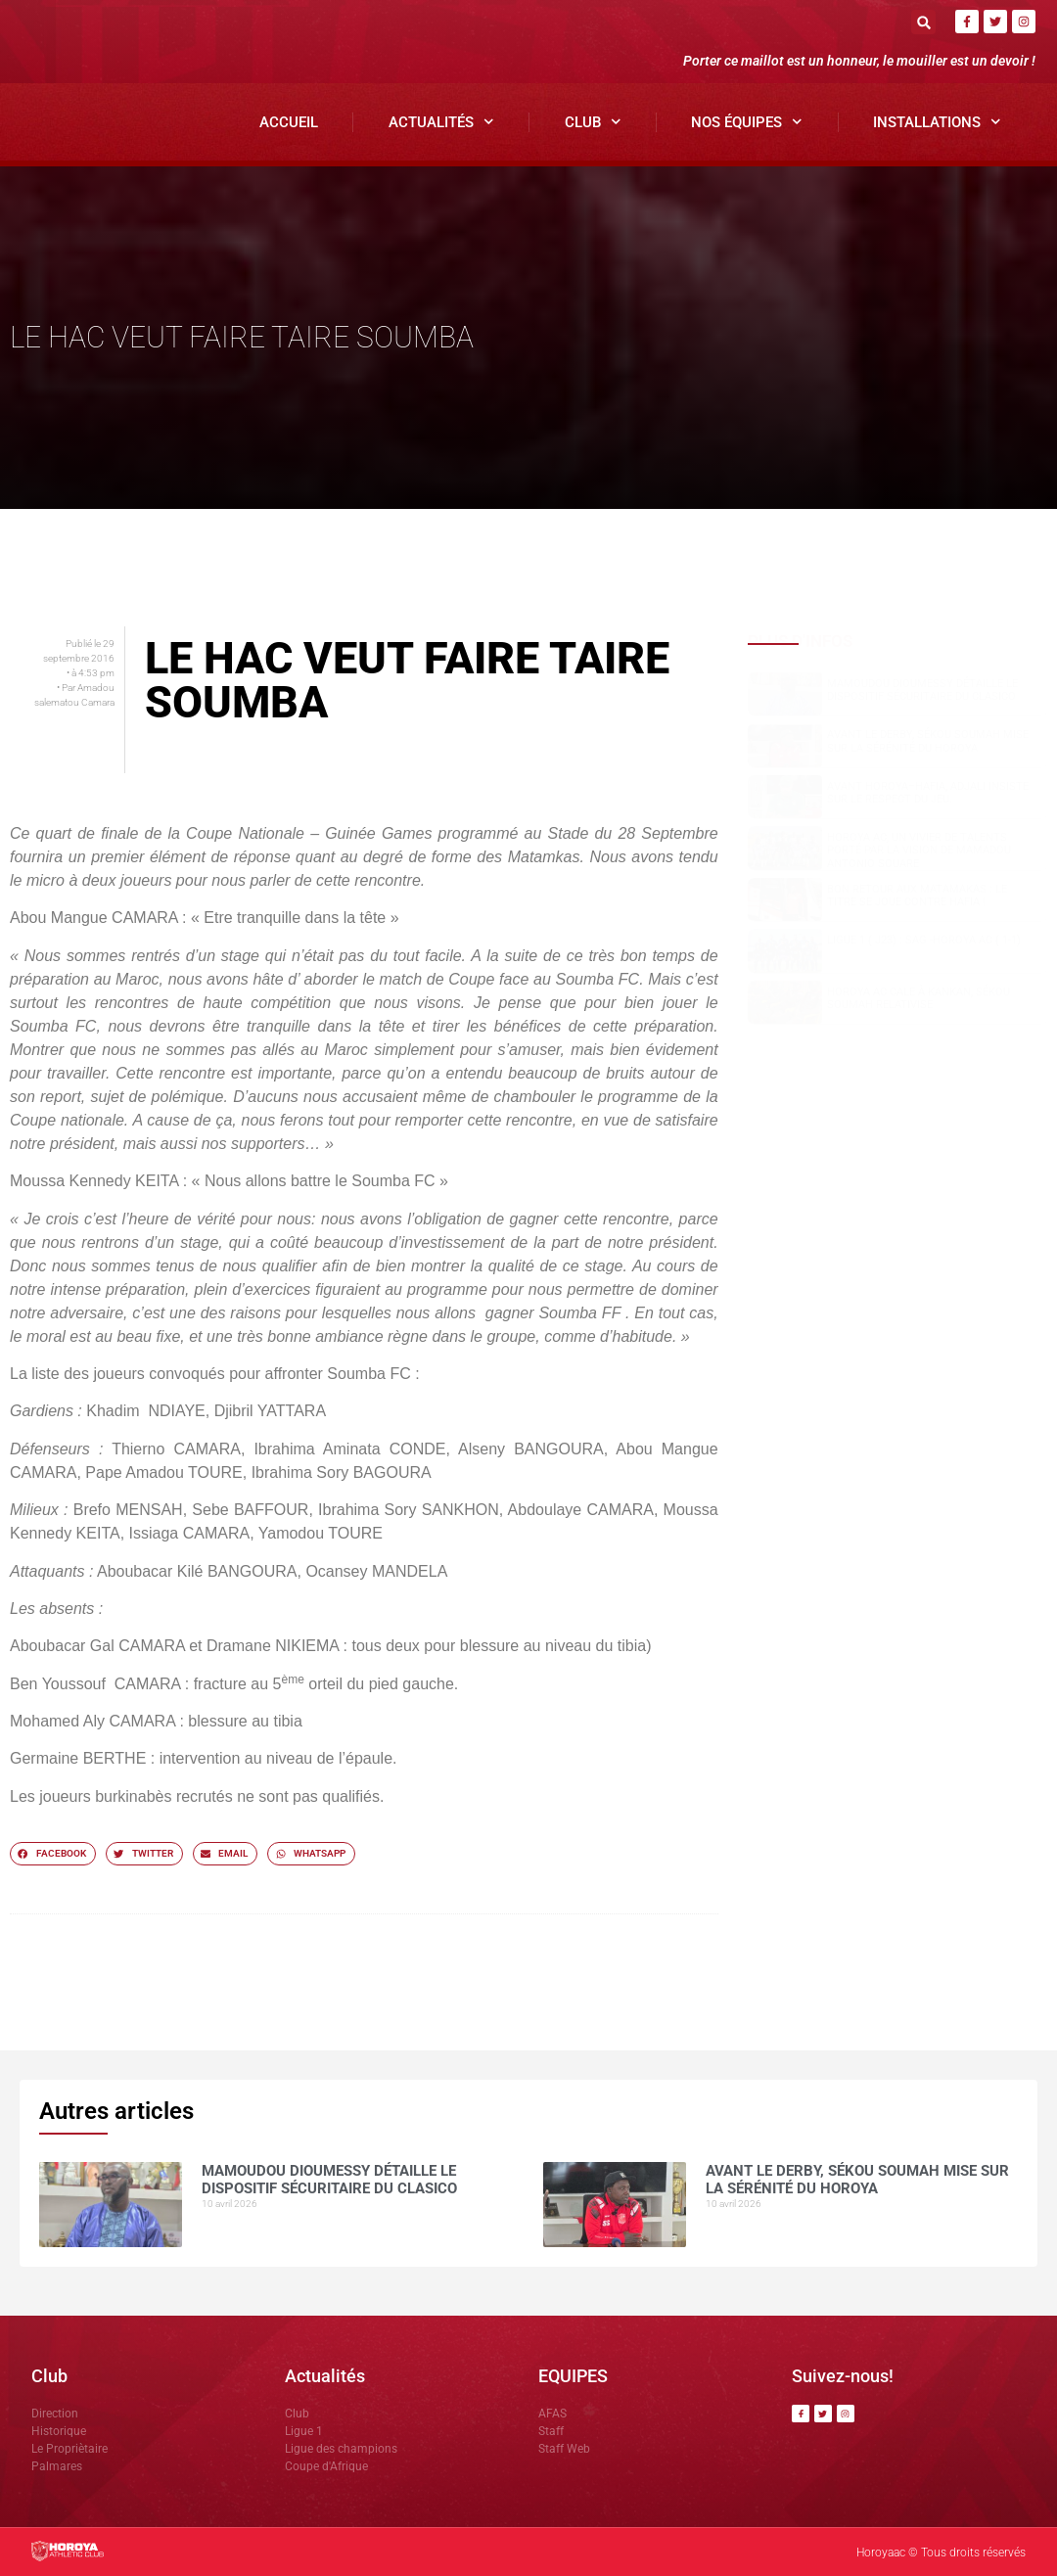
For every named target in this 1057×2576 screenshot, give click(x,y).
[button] (923, 22)
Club (593, 122)
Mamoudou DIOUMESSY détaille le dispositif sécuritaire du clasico (922, 690)
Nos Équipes (747, 122)
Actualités (441, 122)
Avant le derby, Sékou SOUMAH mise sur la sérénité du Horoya (928, 741)
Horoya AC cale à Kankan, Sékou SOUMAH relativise (918, 998)
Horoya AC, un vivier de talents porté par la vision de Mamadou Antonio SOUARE (919, 850)
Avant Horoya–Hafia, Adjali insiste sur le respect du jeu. (928, 792)
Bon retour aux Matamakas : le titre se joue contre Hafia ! (917, 895)
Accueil (288, 122)
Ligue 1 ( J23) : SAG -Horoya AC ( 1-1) (924, 940)
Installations (937, 122)
